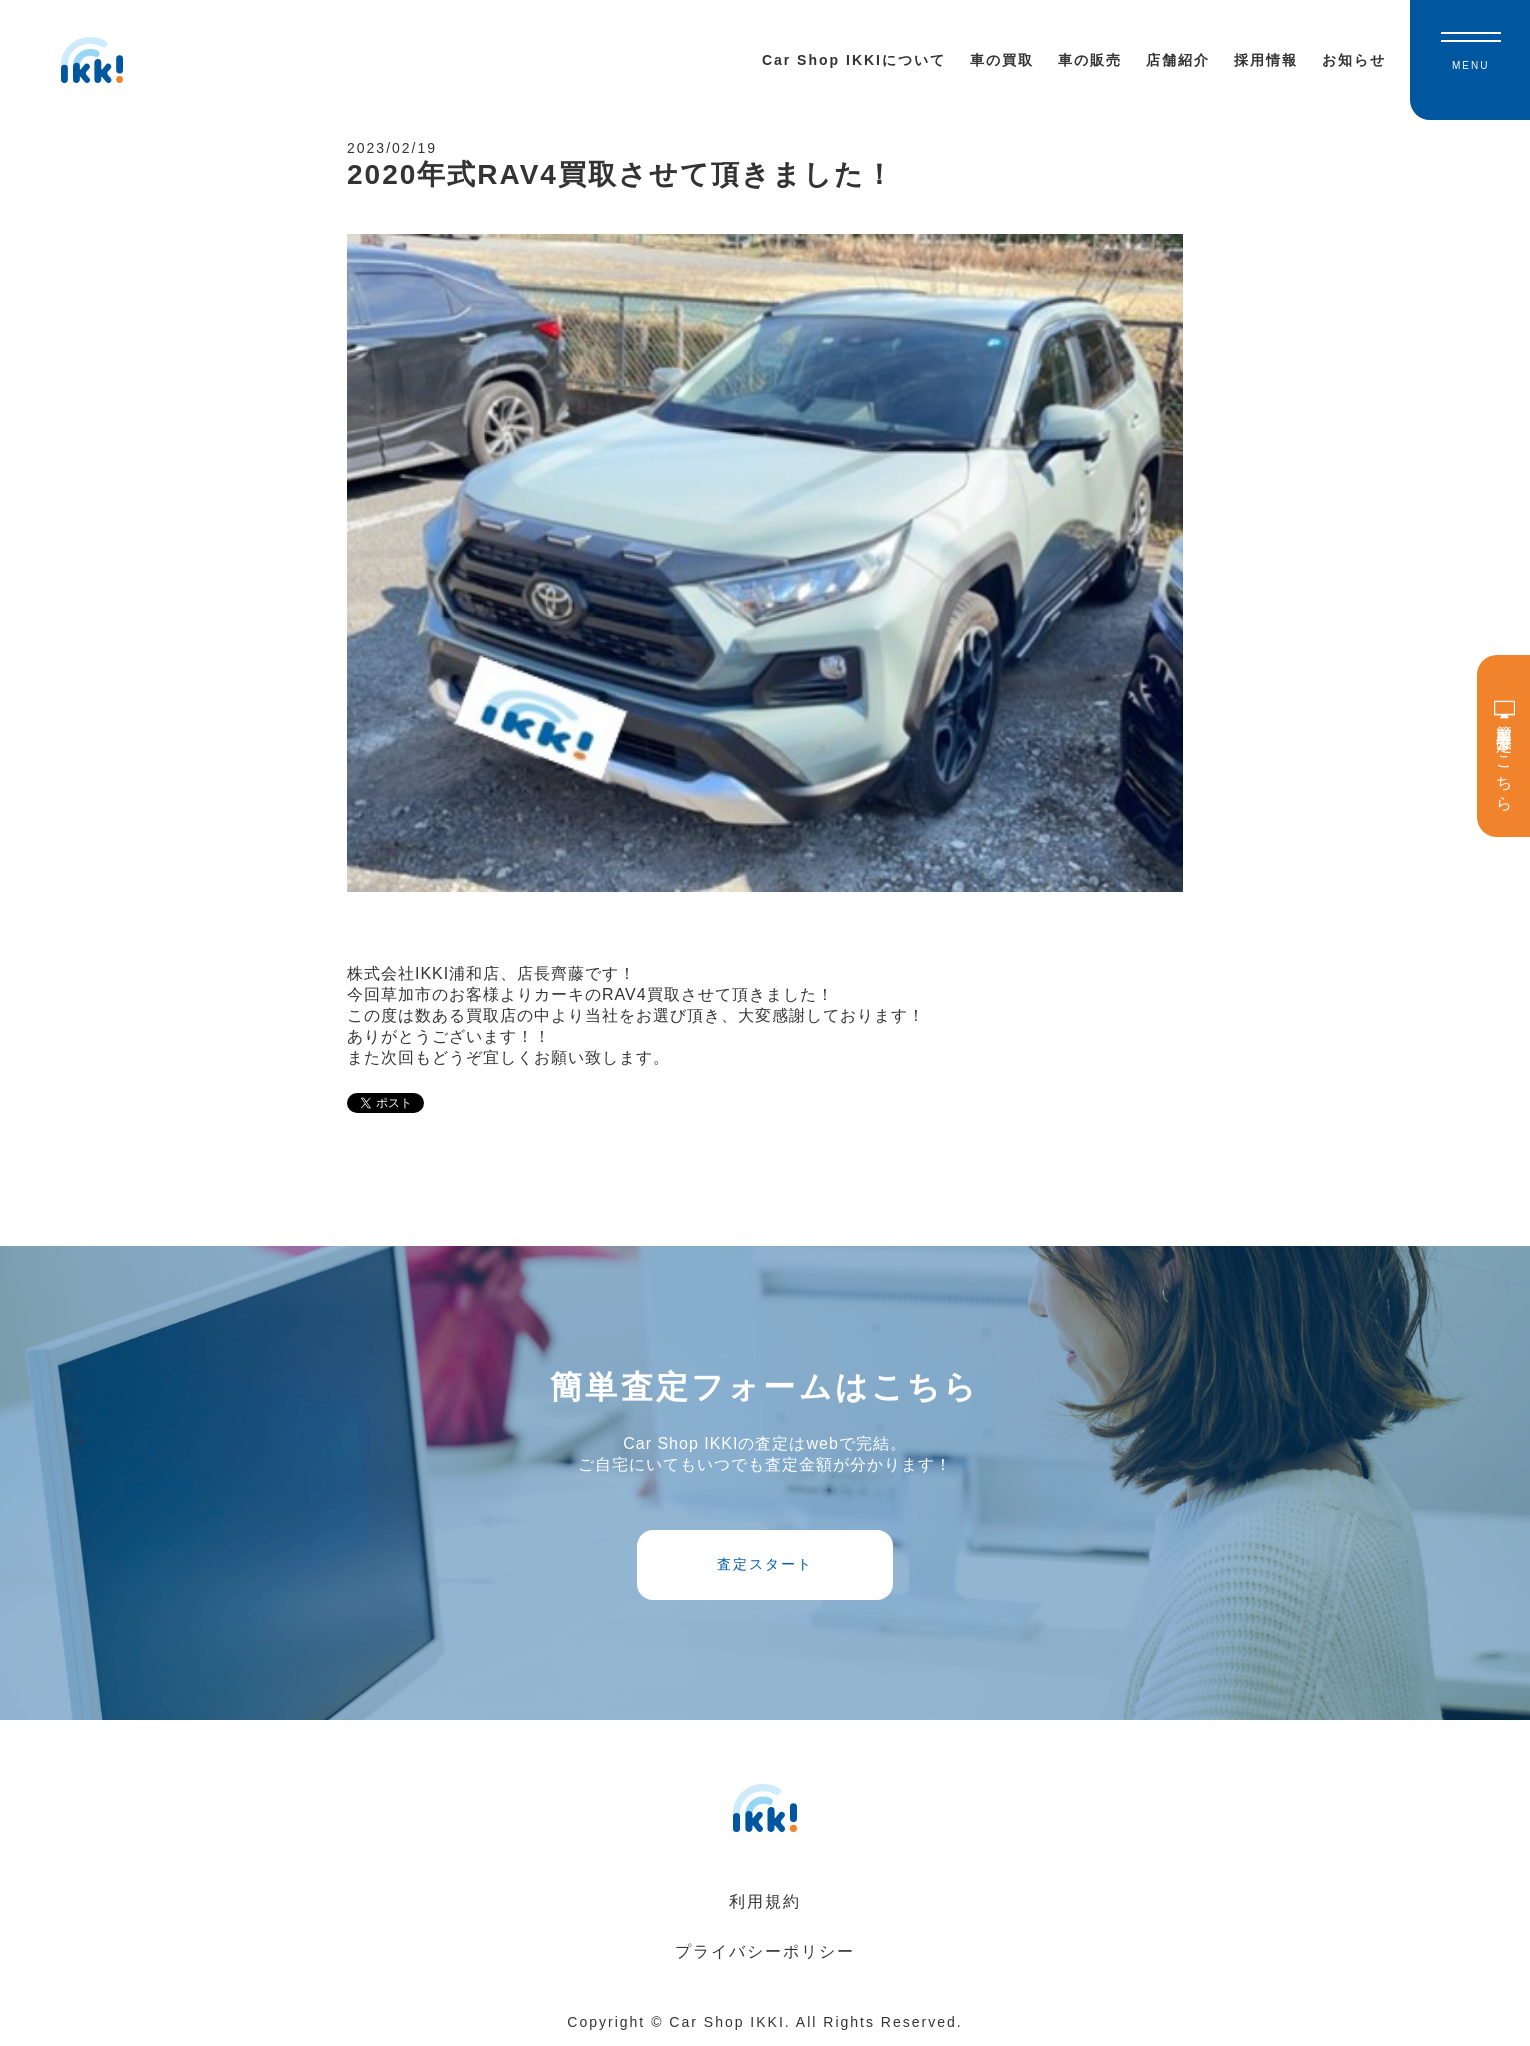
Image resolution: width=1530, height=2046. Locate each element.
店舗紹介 (1178, 60)
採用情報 (1266, 60)
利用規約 (765, 1901)
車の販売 (1090, 60)
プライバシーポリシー (765, 1951)
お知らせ (1354, 60)
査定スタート (765, 1564)
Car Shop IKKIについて (854, 60)
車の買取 (1002, 60)
